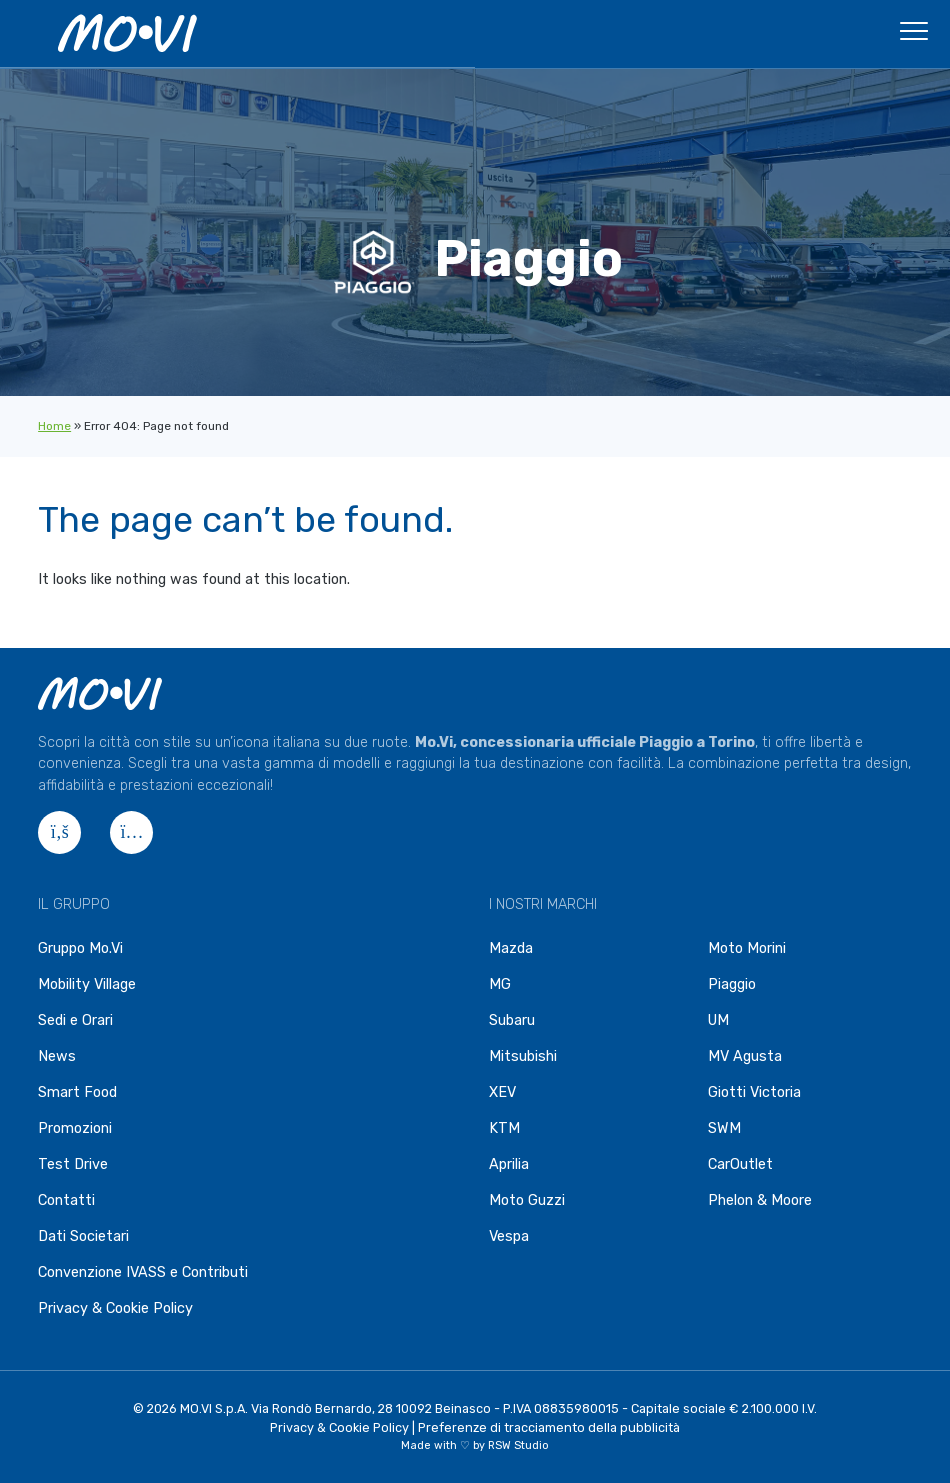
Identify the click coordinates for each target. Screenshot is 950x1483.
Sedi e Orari (75, 1020)
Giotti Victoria (754, 1092)
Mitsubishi (523, 1056)
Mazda (511, 948)
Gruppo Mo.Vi (80, 948)
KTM (504, 1128)
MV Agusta (745, 1056)
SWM (724, 1128)
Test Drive (73, 1164)
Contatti (66, 1200)
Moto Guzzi (527, 1200)
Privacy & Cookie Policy (115, 1308)
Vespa (509, 1236)
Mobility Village (87, 984)
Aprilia (509, 1164)
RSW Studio (518, 1445)
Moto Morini (747, 948)
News (57, 1056)
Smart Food (77, 1092)
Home (54, 426)
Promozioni (75, 1128)
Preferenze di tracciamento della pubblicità (549, 1427)
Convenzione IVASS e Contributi (143, 1272)
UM (718, 1020)
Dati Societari (83, 1236)
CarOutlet (740, 1164)
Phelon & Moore (760, 1200)
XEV (502, 1092)
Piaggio (732, 984)
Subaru (512, 1020)
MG (500, 984)
